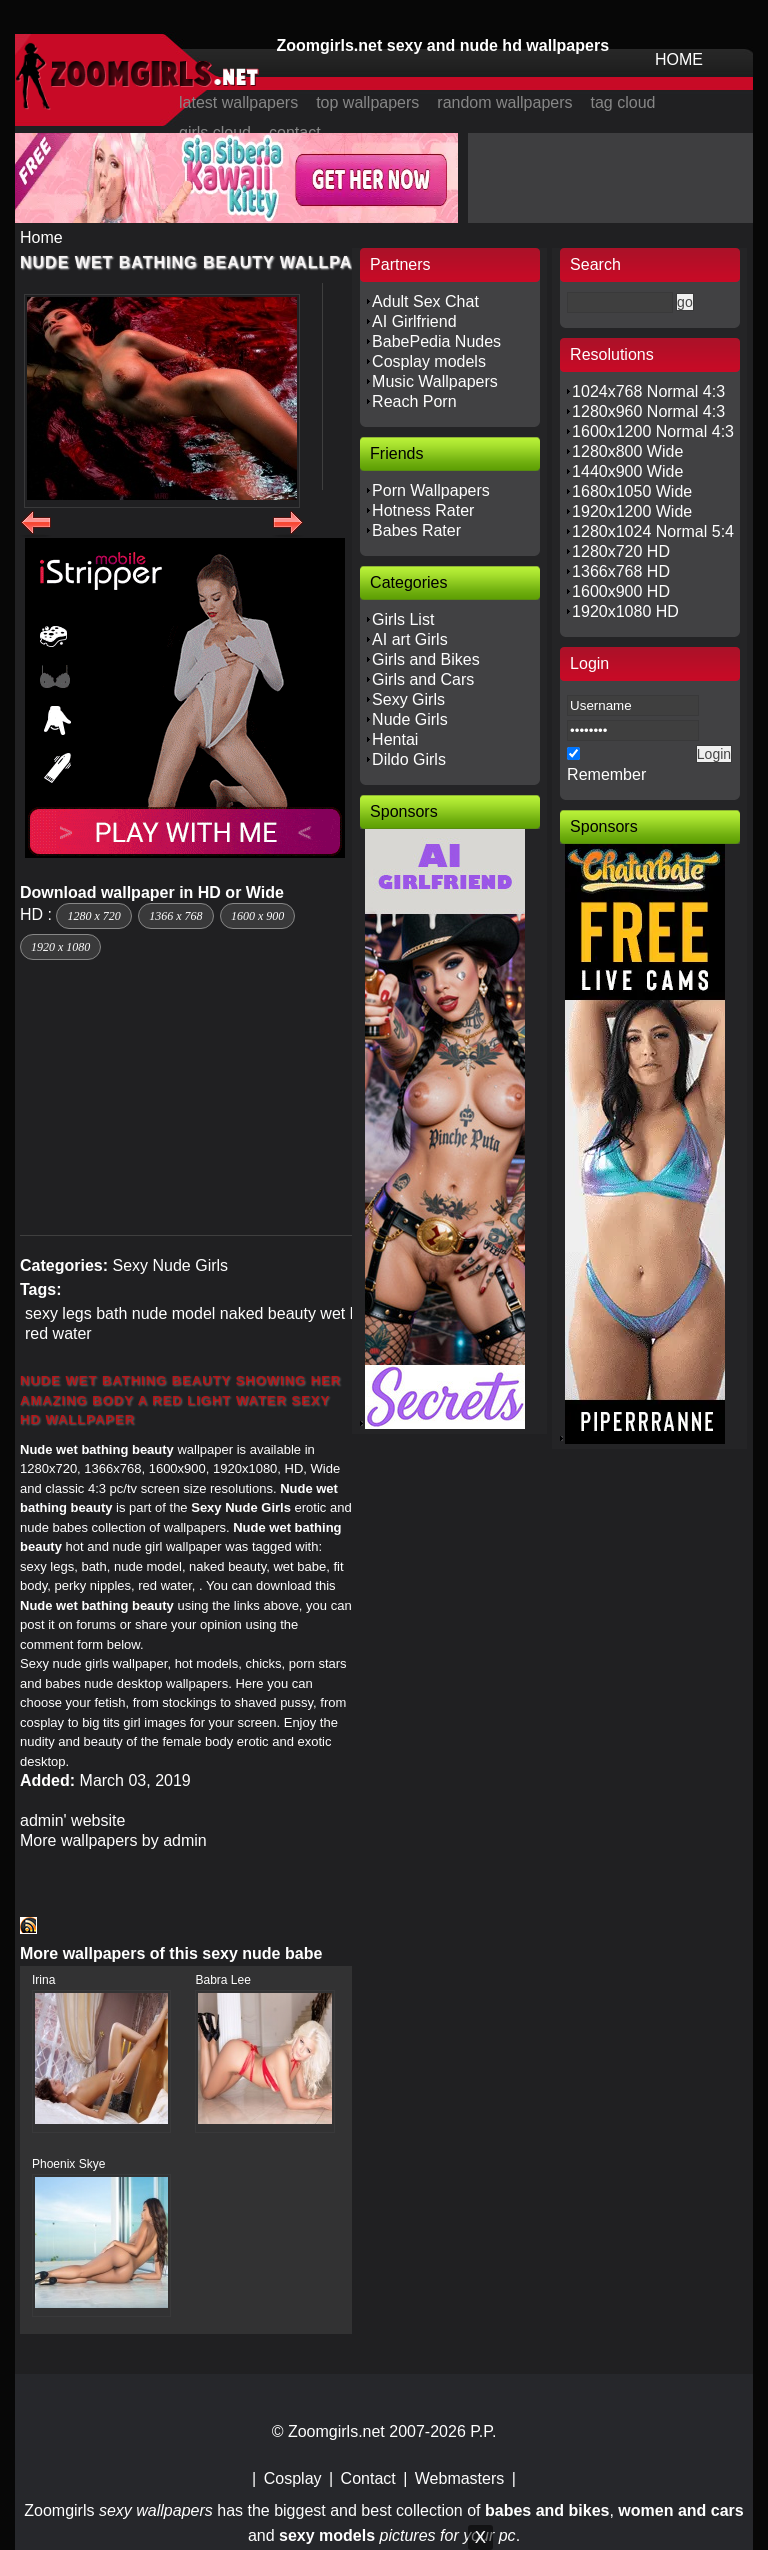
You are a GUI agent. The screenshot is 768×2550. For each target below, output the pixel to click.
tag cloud (623, 102)
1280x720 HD (621, 551)
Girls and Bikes (426, 659)
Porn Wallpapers (431, 490)
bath (111, 1313)
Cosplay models (429, 361)
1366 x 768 (175, 916)
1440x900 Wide (627, 471)
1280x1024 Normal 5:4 (653, 531)
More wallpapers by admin (113, 1840)
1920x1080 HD (625, 611)
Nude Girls (410, 719)
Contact (368, 2478)
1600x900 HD (621, 591)
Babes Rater (416, 530)
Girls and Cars (423, 679)
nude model (174, 1313)
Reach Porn (414, 401)
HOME (679, 59)
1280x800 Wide (627, 451)
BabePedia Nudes (436, 341)
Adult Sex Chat (425, 301)
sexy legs (58, 1313)
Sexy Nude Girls (170, 1265)
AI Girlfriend (414, 321)
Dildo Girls (409, 759)
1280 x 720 (93, 916)
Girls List (403, 619)
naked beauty (268, 1313)
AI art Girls (410, 639)
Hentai (395, 739)
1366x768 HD (621, 571)
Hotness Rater (423, 510)
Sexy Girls (408, 699)
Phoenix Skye (68, 2164)
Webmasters (460, 2478)
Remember (606, 774)
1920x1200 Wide (632, 511)
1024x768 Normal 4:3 (648, 391)
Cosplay (293, 2478)
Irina (43, 1980)
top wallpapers (367, 102)
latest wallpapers (238, 102)
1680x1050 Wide (632, 491)
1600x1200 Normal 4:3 (653, 431)
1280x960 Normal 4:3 (648, 411)
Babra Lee (222, 1980)
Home (41, 237)
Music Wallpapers (435, 381)
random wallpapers (504, 102)
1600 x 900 (257, 916)
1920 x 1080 (60, 947)
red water (58, 1333)
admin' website (72, 1820)
